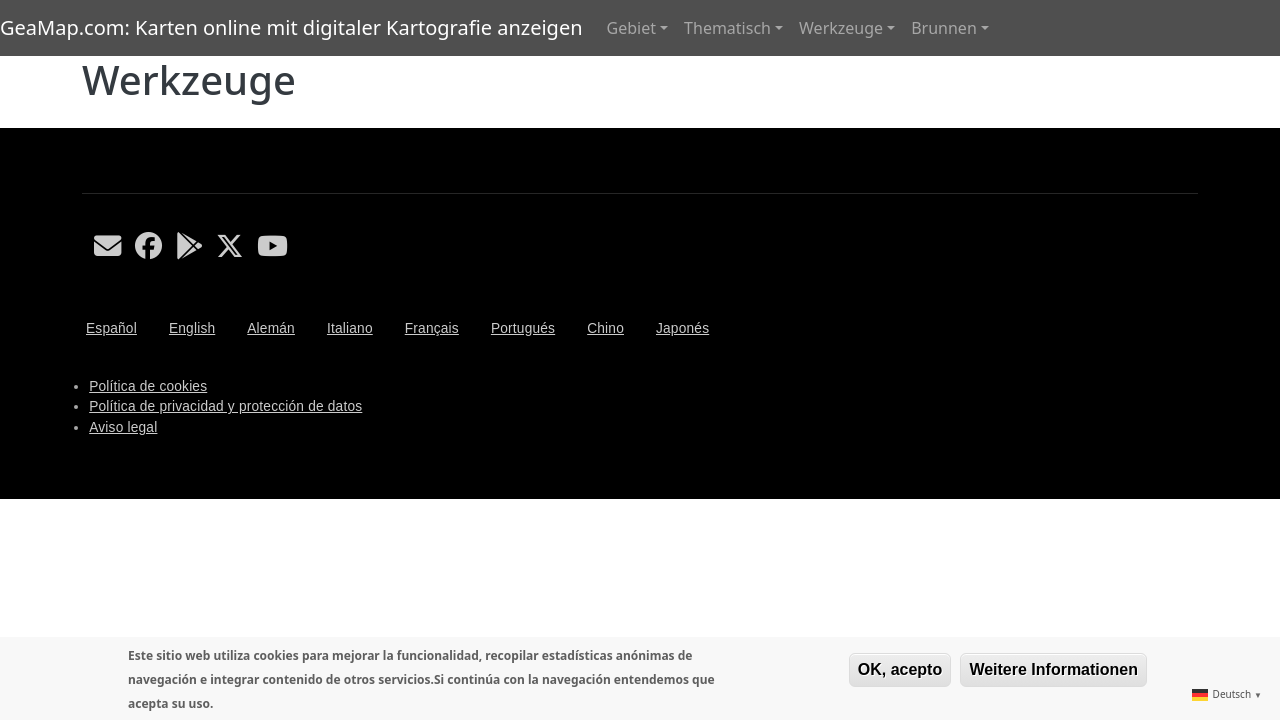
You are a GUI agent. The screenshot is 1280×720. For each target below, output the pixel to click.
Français (432, 328)
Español (111, 328)
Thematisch (727, 28)
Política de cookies (148, 386)
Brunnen (944, 28)
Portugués (523, 328)
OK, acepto (900, 669)
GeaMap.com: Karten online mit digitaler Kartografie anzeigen (291, 27)
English (192, 328)
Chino (605, 328)
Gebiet (631, 28)
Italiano (350, 328)
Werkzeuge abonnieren (90, 120)
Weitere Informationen (1053, 669)
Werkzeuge (841, 28)
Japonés (682, 328)
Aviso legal (123, 427)
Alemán (271, 328)
